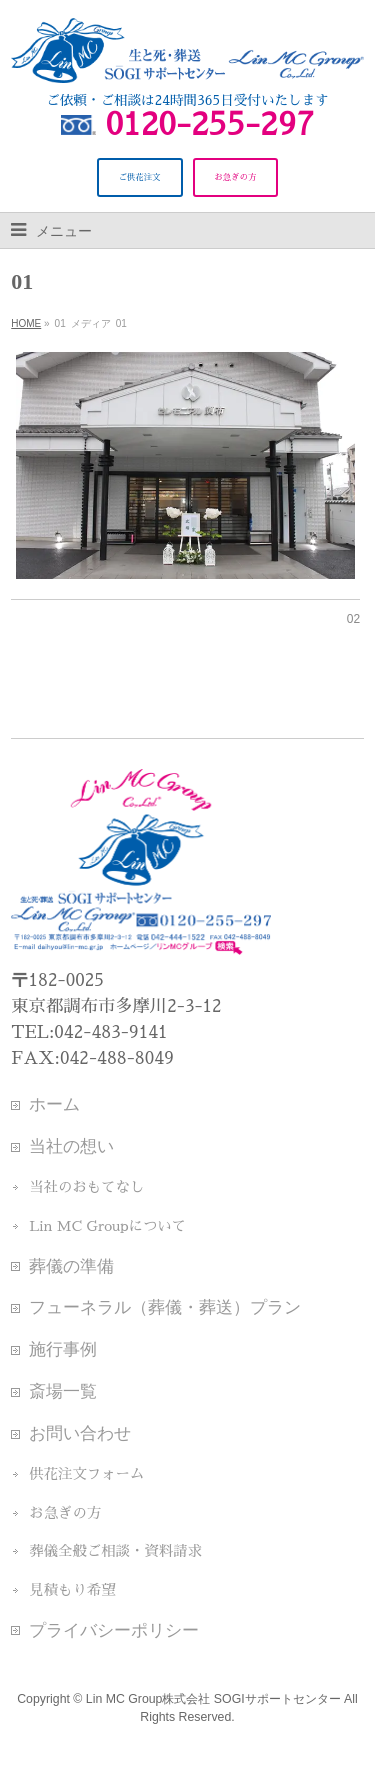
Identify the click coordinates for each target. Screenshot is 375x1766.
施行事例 (63, 1349)
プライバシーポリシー (114, 1630)
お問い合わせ (80, 1433)
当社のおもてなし (86, 1187)
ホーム (54, 1104)
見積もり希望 (72, 1590)
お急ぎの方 (65, 1513)
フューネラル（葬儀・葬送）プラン (165, 1307)
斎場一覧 (63, 1391)
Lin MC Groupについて (107, 1226)
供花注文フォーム (86, 1474)
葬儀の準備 (71, 1266)
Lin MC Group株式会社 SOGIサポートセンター (213, 1699)
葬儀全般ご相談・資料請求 (115, 1551)
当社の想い (71, 1146)
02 (353, 619)
